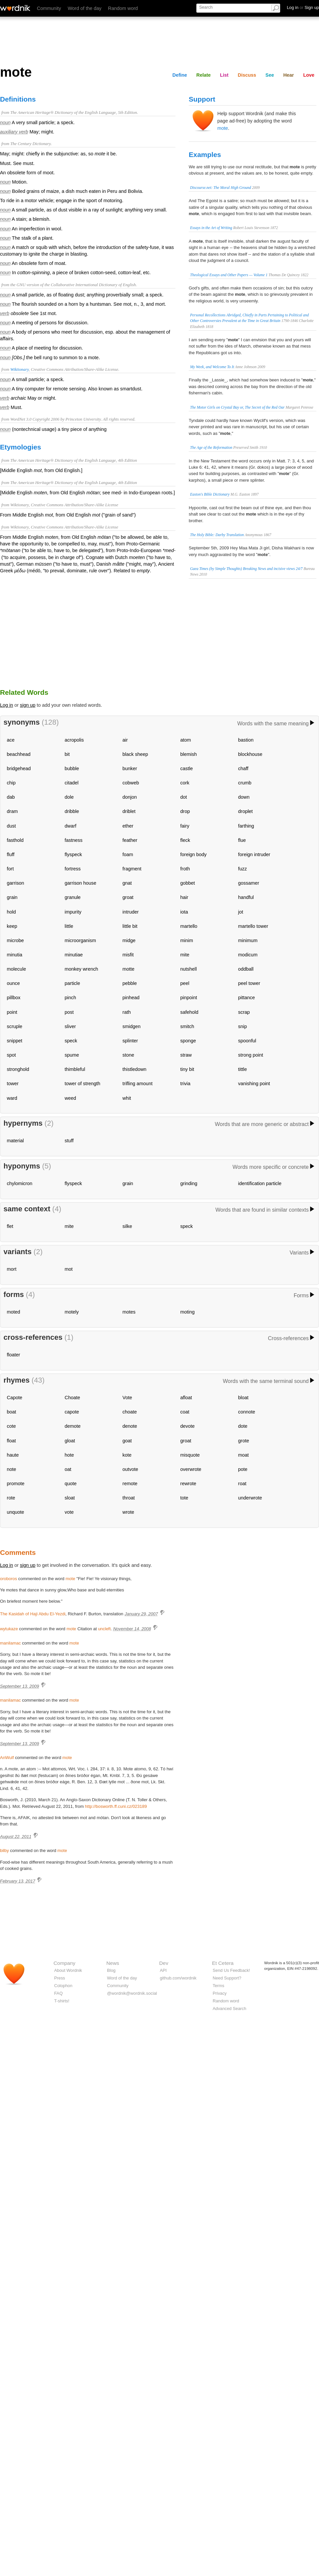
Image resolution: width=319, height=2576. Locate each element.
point (12, 1012)
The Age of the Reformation (211, 447)
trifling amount (138, 1083)
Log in (6, 705)
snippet (14, 1040)
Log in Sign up (303, 7)
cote (11, 1426)
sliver (70, 1026)
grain (12, 897)
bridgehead (19, 768)
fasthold (15, 840)
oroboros (8, 1578)
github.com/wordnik (178, 1977)
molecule (16, 969)
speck (71, 1040)
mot (69, 1269)
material (15, 1140)
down (244, 797)
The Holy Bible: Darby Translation (217, 535)
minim (186, 940)
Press (59, 1977)
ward (12, 1098)
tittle (242, 1069)
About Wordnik (68, 1970)
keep (12, 926)
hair (184, 897)
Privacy (220, 1993)
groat (128, 897)
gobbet (187, 883)
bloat (243, 1397)
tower (13, 1083)
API (163, 1970)
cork (184, 782)
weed (70, 1098)
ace (11, 740)
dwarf (70, 826)
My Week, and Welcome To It (212, 367)
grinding (188, 1183)
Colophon (63, 1985)
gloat (70, 1440)
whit (127, 1098)
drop (185, 811)
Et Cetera (223, 1963)
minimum (248, 940)
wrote (128, 1512)
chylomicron (20, 1183)
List (224, 75)
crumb (245, 782)
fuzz (242, 868)
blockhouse (250, 754)
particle (72, 983)
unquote (15, 1512)
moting (187, 1312)
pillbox (14, 997)
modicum (248, 954)
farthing (246, 826)
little (69, 926)
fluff (11, 854)
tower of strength (82, 1083)
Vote (127, 1397)
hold (11, 912)
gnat (127, 883)
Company (64, 1963)
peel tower (249, 983)
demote (73, 1426)
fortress (73, 868)
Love (308, 75)
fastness (74, 840)
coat (184, 1411)
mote (222, 128)
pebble (130, 983)
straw (186, 1055)
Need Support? (227, 1977)
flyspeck (73, 854)
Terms (218, 1985)
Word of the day (84, 8)
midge (129, 940)
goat (127, 1440)
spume (72, 1055)
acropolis (74, 740)
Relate (203, 75)
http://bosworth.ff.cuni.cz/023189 (116, 1806)
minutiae (74, 954)
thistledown (135, 1069)
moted (13, 1312)
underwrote (250, 1497)
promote (16, 1483)
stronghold (18, 1069)
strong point (250, 1055)
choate (130, 1411)
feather (130, 840)
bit (67, 754)
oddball (246, 969)
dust (11, 826)
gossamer (248, 883)
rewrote (188, 1483)
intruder (131, 912)
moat (243, 1455)
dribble (72, 811)
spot (11, 1055)
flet (10, 1226)
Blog (111, 1970)
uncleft (104, 1628)
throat (129, 1497)
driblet (129, 811)
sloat (70, 1497)
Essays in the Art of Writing (211, 228)
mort (12, 1269)
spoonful (247, 1040)
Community (49, 8)
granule (73, 897)
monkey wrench (81, 969)
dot (183, 797)
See (270, 75)
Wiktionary (19, 369)
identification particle (259, 1183)
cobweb (131, 782)
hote (69, 1455)
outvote (130, 1469)
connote (246, 1411)
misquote (190, 1455)
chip (11, 782)
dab (11, 797)
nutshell (188, 969)
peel (184, 983)
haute (13, 1455)
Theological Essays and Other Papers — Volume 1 (228, 275)
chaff (243, 768)
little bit (130, 926)
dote (243, 1426)
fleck (185, 840)
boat (11, 1411)
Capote (14, 1397)
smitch (187, 1026)
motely (72, 1312)
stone (128, 1055)
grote (243, 1440)
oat (68, 1469)
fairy (184, 826)
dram (12, 811)
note (11, 1469)
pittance (246, 997)
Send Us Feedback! (231, 1970)
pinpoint (188, 997)
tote (184, 1497)
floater (13, 1354)
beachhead (19, 754)
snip (242, 1026)
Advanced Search (229, 2008)
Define (179, 75)
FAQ (58, 1993)
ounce (13, 983)
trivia (185, 1083)
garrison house (80, 883)
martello (188, 926)
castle (186, 768)
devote (187, 1426)
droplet (245, 811)
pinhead (131, 997)
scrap (244, 1012)
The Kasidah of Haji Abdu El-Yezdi (32, 1613)
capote (72, 1411)
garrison (15, 883)
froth (185, 868)
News (112, 1963)
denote (130, 1426)
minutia (14, 954)
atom (185, 740)
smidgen (132, 1026)
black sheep (135, 754)
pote (243, 1469)
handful (246, 897)
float (11, 1440)
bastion (246, 740)
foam (128, 854)
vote (69, 1512)
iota (184, 912)
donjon (130, 797)
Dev (163, 1963)
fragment (132, 868)
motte (129, 969)
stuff (69, 1140)
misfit (128, 954)
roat (242, 1483)
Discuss (247, 75)
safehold (189, 1012)
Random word (123, 8)
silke (127, 1226)
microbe (15, 940)
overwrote (190, 1469)
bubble (72, 768)
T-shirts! (61, 2000)
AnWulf (7, 1757)
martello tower (253, 926)
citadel (72, 782)
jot (240, 912)
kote (127, 1455)
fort (10, 868)
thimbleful (75, 1069)
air (125, 740)
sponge (188, 1040)
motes (129, 1312)
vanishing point (254, 1083)
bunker (130, 768)
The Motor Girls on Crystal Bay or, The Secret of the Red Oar (237, 407)
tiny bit (187, 1069)
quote (71, 1483)
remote (130, 1483)
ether (128, 826)
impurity (73, 912)
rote (11, 1497)
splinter (130, 1040)
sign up (27, 705)
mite (184, 954)
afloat (186, 1397)
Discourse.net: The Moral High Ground (220, 188)
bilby (4, 1850)
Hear (288, 75)
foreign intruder (254, 854)
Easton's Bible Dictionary (210, 494)
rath (127, 1012)
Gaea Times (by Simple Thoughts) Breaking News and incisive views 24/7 (246, 569)
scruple (14, 1026)
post (69, 1012)
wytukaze (9, 1628)
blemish (188, 754)
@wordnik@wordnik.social (132, 1993)
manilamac (10, 1643)
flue (242, 840)
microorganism (80, 940)
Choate (72, 1397)
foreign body (193, 854)
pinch (70, 997)
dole (69, 797)
